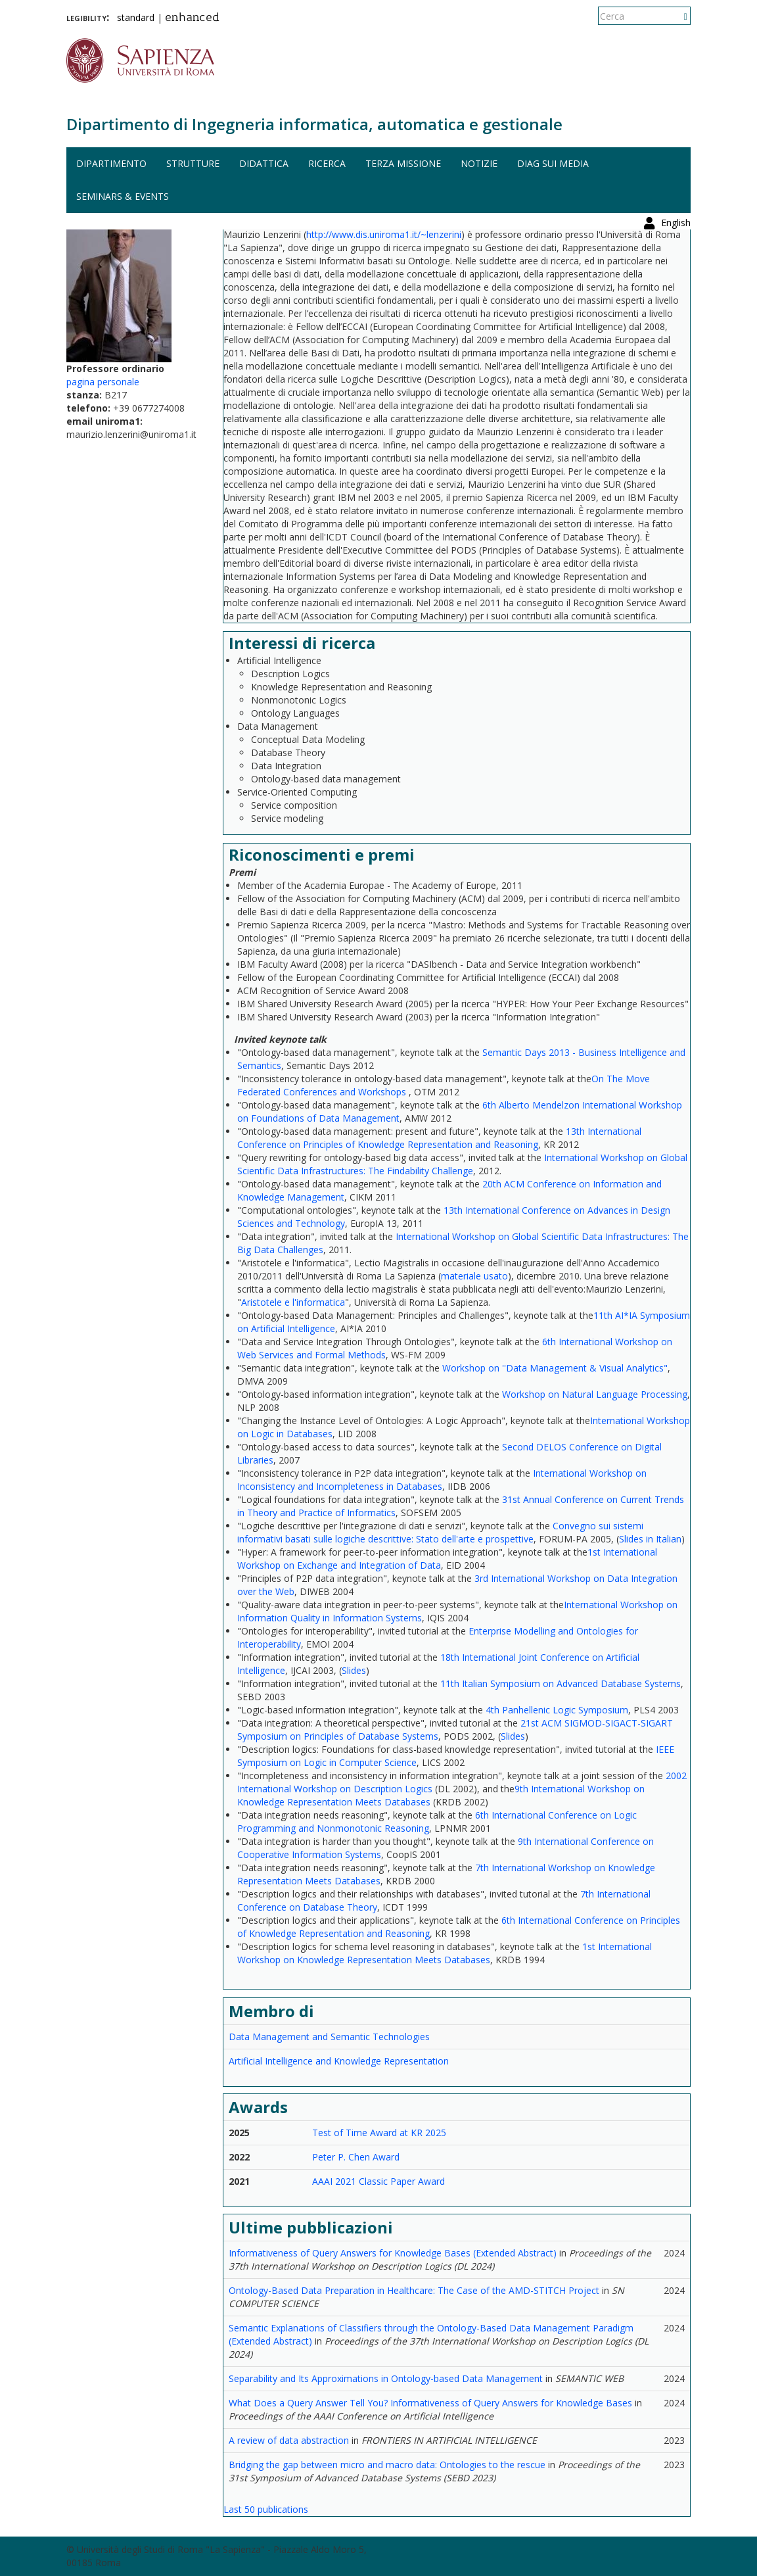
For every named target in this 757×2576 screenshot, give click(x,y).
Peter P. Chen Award (356, 2157)
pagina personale (102, 381)
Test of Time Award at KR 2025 (379, 2132)
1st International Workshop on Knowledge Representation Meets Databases (444, 1953)
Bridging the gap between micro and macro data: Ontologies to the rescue (387, 2464)
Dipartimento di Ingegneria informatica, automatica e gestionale (314, 124)
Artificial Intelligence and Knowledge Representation (339, 2061)
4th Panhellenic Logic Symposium (557, 1710)
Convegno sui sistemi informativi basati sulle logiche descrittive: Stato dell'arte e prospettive (440, 1532)
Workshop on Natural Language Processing (594, 1394)
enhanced (192, 18)
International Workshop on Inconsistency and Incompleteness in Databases (442, 1479)
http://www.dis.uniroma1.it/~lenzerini (383, 234)
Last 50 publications (265, 2509)
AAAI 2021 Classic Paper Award (378, 2181)
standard (135, 17)
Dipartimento (111, 163)
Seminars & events (122, 196)
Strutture (192, 163)
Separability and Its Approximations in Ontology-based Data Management (386, 2378)
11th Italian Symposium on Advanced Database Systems (560, 1683)
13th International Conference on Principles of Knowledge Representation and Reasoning (439, 1138)
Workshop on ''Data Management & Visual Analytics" (555, 1368)
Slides (354, 1670)
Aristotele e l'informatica (293, 1302)
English (676, 16)
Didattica (263, 163)
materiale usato (474, 1276)
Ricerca (327, 163)
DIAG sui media (553, 163)
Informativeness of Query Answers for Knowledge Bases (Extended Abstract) (393, 2253)
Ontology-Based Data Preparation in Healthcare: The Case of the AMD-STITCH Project (414, 2290)
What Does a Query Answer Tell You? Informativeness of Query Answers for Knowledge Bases (430, 2403)
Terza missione (403, 163)
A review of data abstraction (289, 2440)
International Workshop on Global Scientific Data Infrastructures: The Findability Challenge (462, 1164)
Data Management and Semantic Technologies (329, 2036)
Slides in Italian (650, 1539)
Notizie (479, 163)
